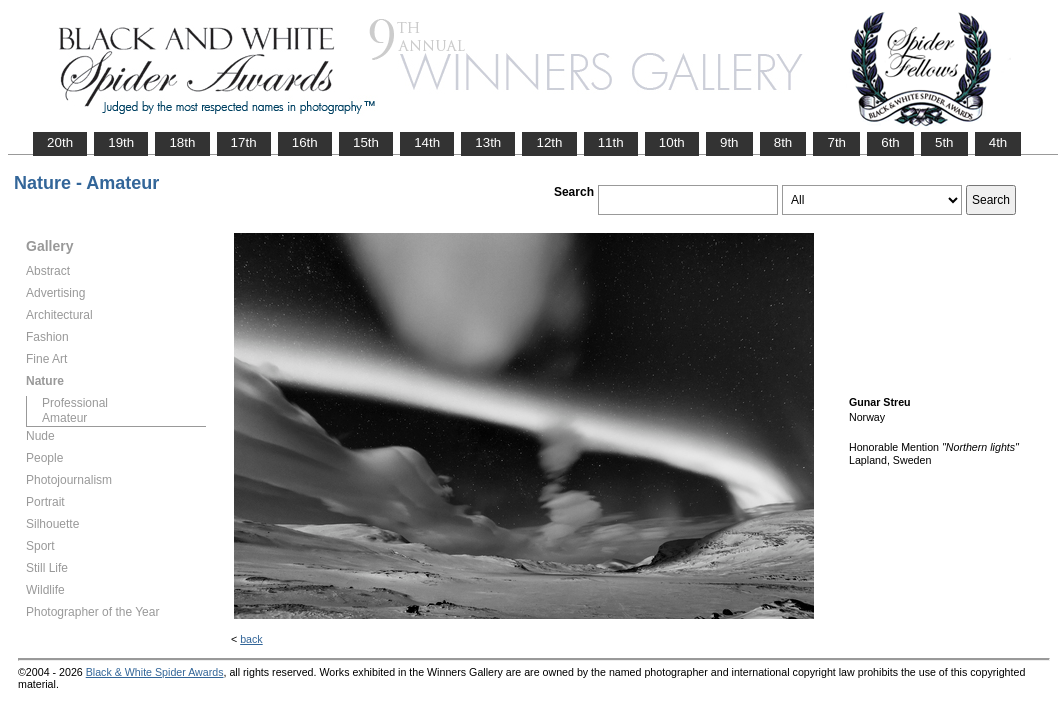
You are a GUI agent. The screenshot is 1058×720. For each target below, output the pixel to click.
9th (729, 142)
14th (427, 142)
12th (549, 142)
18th (182, 142)
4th (998, 142)
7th (836, 142)
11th (611, 142)
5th (944, 142)
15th (366, 142)
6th (890, 142)
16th (305, 142)
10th (672, 142)
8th (783, 142)
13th (488, 142)
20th (60, 142)
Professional (75, 403)
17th (244, 142)
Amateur (64, 418)
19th (121, 142)
